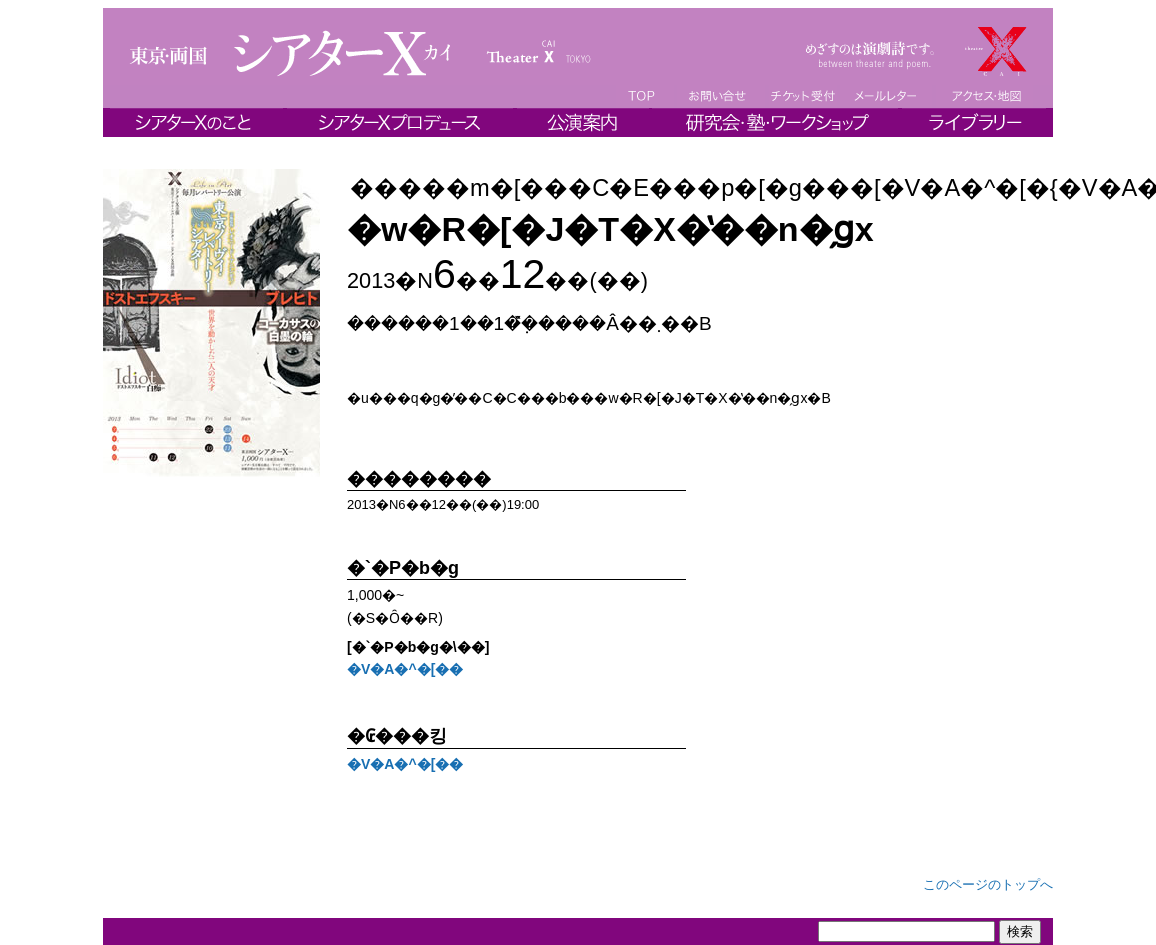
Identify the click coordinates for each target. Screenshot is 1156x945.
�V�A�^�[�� (405, 669)
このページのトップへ (988, 884)
